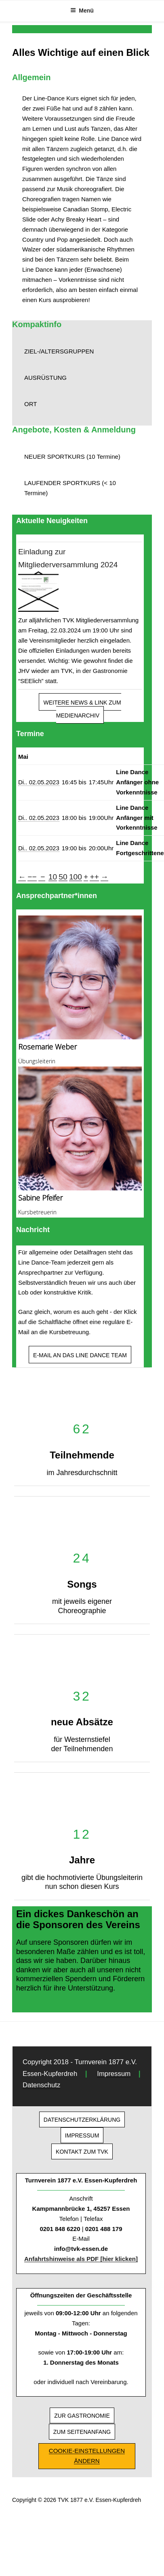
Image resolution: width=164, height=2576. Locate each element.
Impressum (113, 2074)
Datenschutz (41, 2085)
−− (31, 877)
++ (94, 877)
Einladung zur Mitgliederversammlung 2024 (68, 558)
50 (63, 877)
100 (75, 877)
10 (52, 877)
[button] (82, 352)
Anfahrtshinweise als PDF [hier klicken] (81, 2258)
